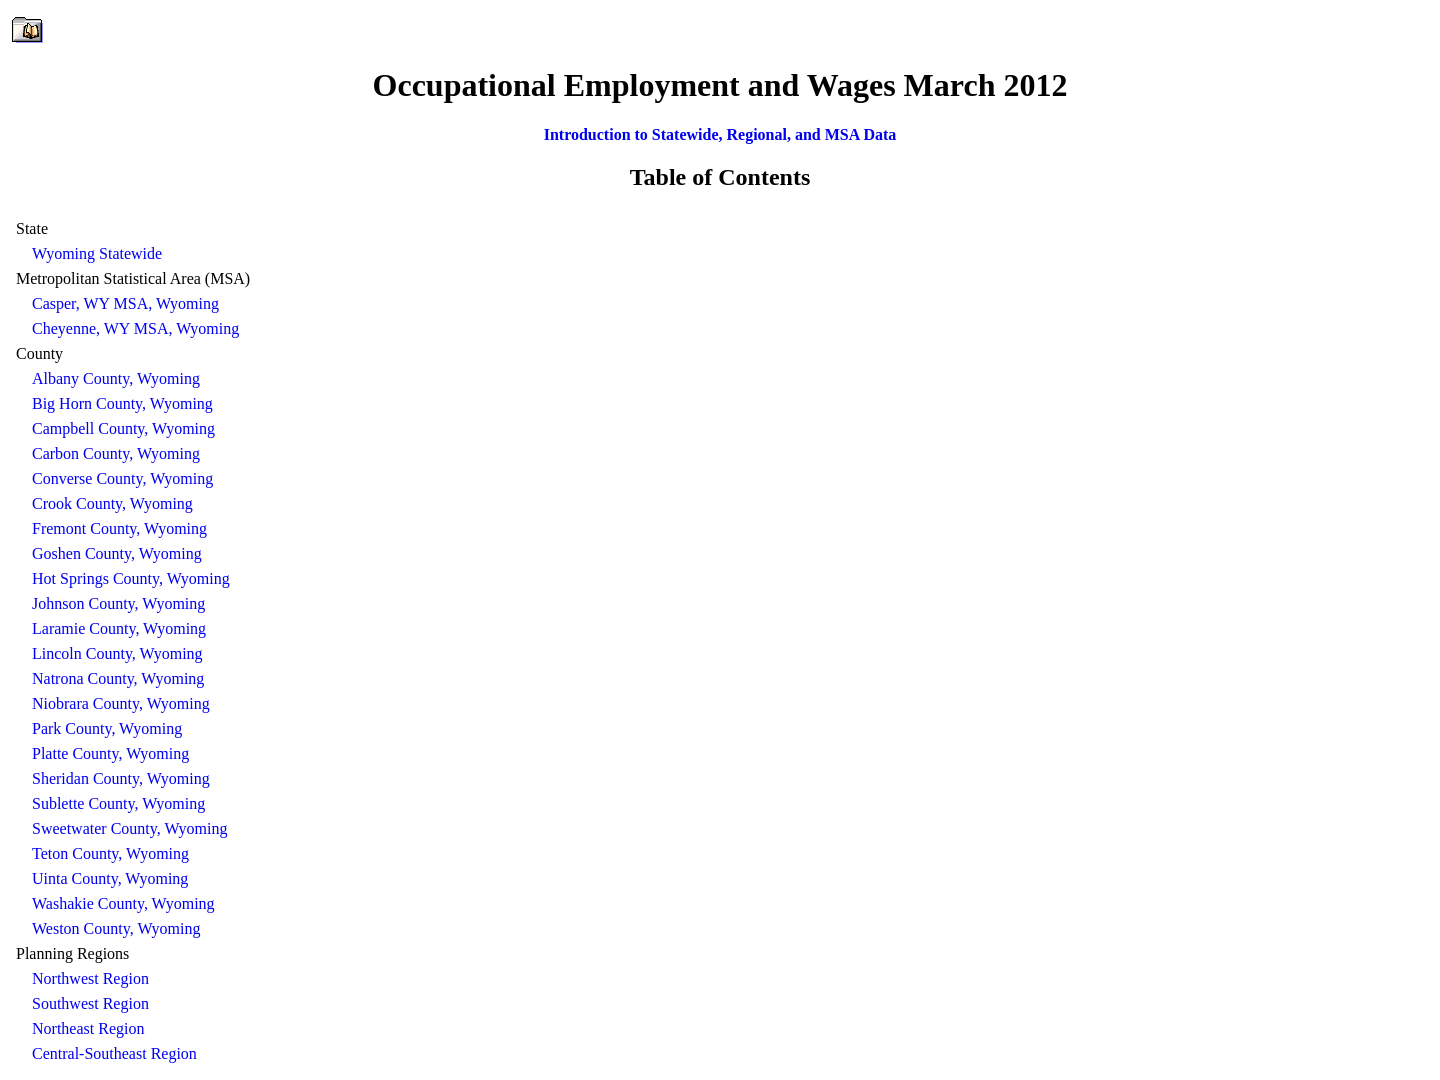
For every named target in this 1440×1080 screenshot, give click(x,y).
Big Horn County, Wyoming (122, 403)
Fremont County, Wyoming (119, 528)
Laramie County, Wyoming (119, 628)
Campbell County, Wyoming (123, 428)
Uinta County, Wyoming (110, 878)
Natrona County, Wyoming (118, 678)
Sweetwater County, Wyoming (129, 828)
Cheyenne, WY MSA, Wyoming (135, 328)
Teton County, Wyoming (110, 853)
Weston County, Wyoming (116, 928)
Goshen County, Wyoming (117, 553)
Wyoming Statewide (97, 253)
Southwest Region (90, 1003)
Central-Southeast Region (114, 1053)
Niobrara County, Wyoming (121, 703)
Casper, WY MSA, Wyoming (125, 303)
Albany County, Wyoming (116, 378)
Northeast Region (88, 1028)
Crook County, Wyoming (112, 503)
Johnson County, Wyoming (118, 603)
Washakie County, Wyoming (123, 903)
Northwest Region (90, 978)
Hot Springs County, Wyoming (131, 578)
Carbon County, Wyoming (116, 453)
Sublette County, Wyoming (118, 803)
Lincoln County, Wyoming (117, 653)
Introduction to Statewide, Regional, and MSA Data (720, 134)
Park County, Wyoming (107, 728)
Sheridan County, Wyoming (121, 778)
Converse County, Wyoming (122, 478)
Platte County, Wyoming (110, 753)
